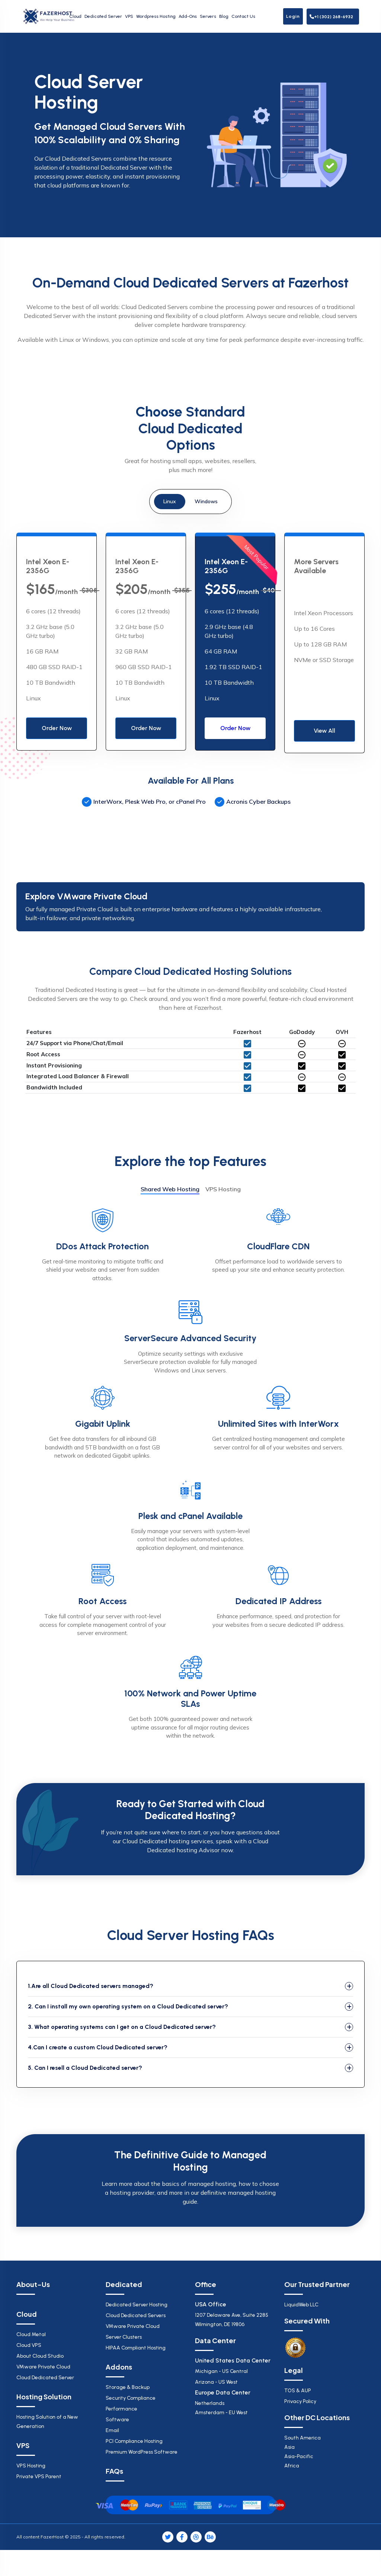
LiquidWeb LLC (301, 2305)
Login (293, 16)
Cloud (75, 16)
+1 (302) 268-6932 (331, 16)
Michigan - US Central (221, 2371)
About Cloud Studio (40, 2356)
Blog (223, 16)
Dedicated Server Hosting (136, 2305)
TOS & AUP (297, 2390)
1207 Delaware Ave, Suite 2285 (235, 2320)
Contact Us (243, 16)
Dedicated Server (103, 16)
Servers (208, 16)
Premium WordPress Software (141, 2452)
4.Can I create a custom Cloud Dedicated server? (97, 2047)
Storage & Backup (128, 2387)
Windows (206, 501)
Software (117, 2419)
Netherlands (235, 2408)
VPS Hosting (223, 1189)
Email (112, 2430)
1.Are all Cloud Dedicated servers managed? (90, 1985)
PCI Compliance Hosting (134, 2441)
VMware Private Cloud (43, 2367)
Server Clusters (124, 2337)
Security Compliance (131, 2398)
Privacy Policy (300, 2401)
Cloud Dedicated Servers (136, 2315)
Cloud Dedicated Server (45, 2377)
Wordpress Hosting (156, 16)
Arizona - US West (216, 2382)
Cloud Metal (31, 2334)
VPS (129, 16)
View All (324, 730)
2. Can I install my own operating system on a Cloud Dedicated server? (128, 2006)
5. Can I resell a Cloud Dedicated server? (85, 2067)
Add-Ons (188, 16)
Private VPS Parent (38, 2476)
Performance (121, 2409)
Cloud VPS (28, 2345)
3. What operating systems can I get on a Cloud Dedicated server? (122, 2026)
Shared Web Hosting (170, 1189)
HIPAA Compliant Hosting (136, 2348)
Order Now (57, 728)
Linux (169, 501)
